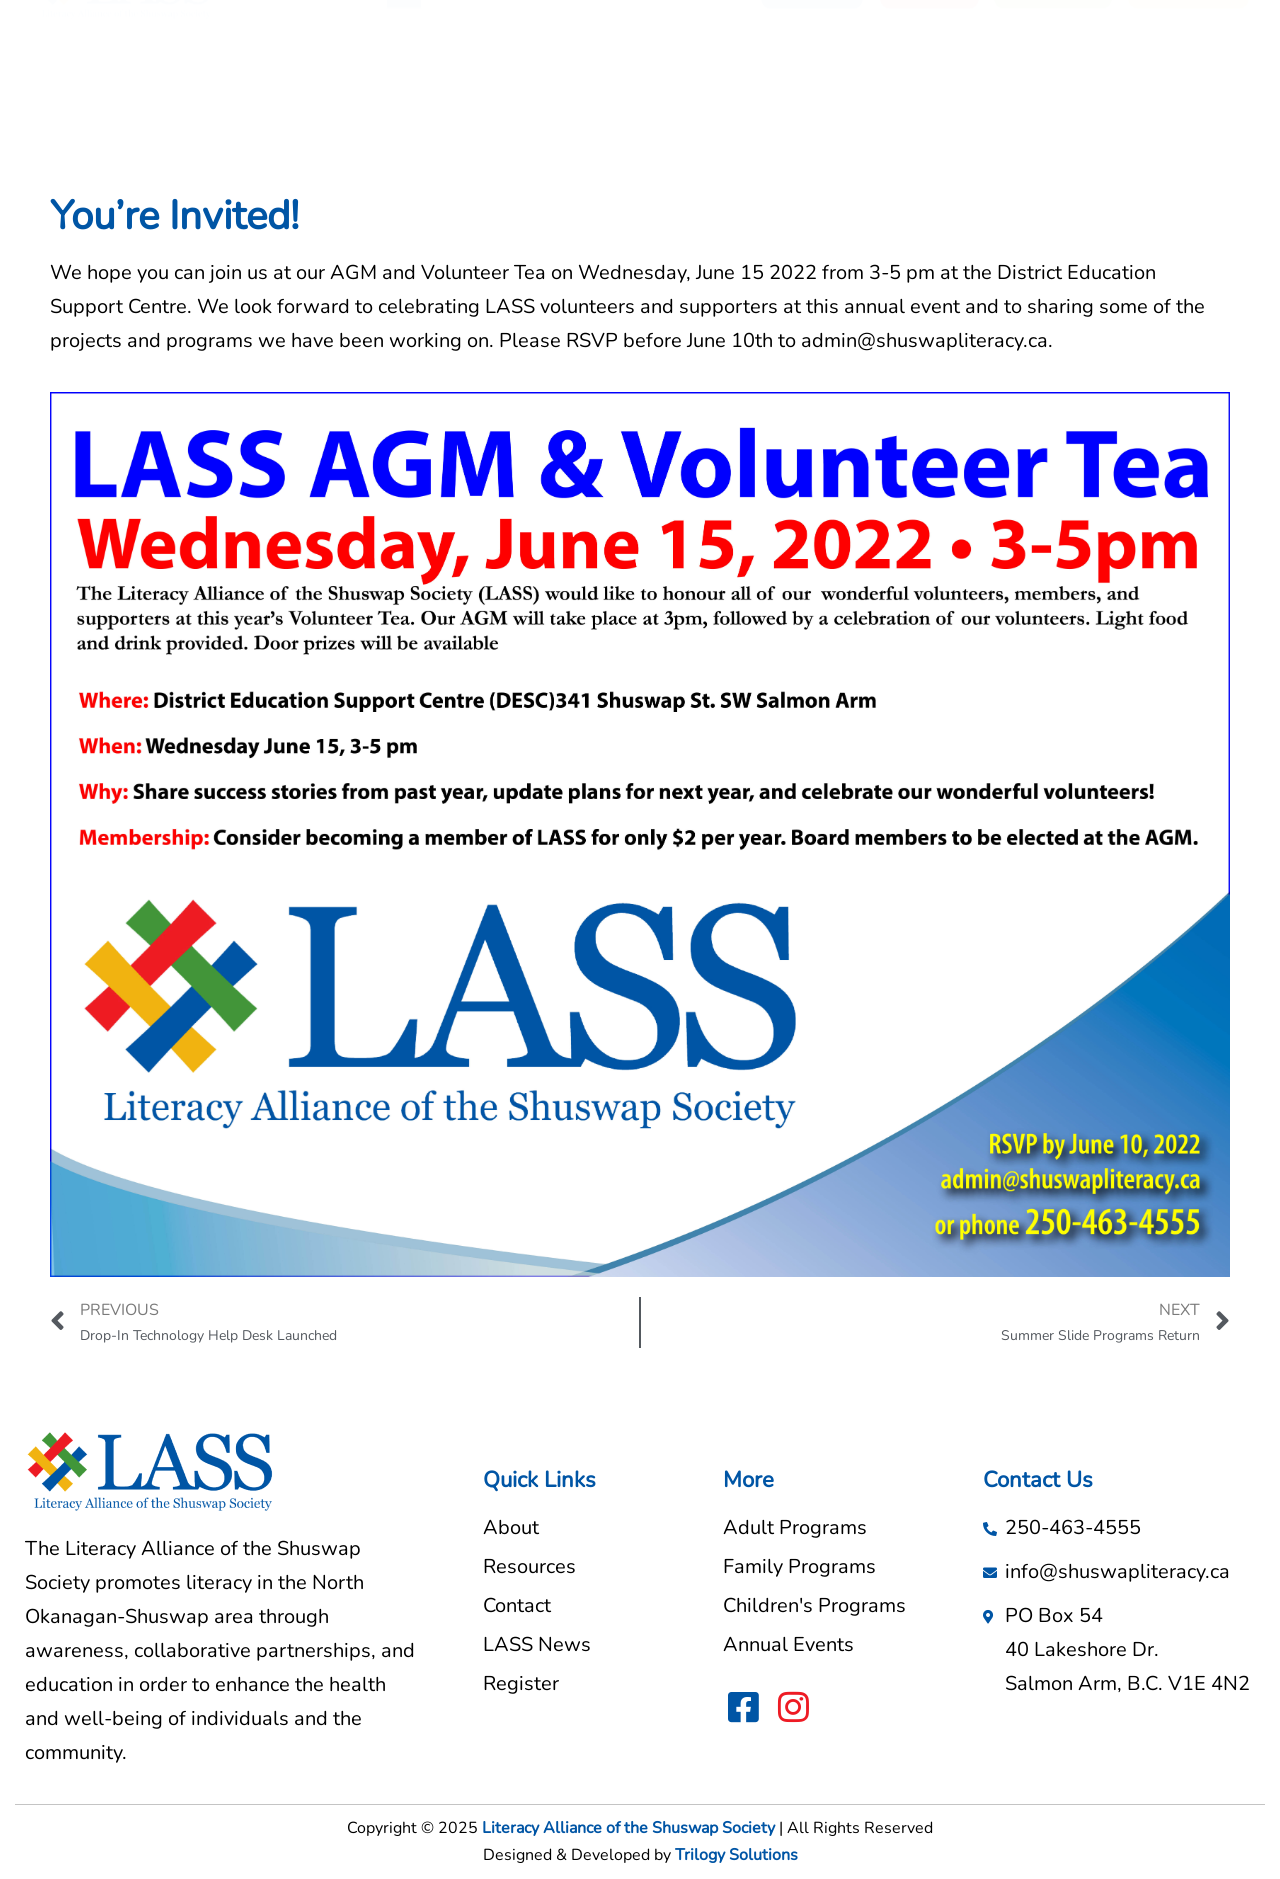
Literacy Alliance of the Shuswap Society (628, 1828)
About (480, 85)
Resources (573, 85)
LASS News (689, 85)
